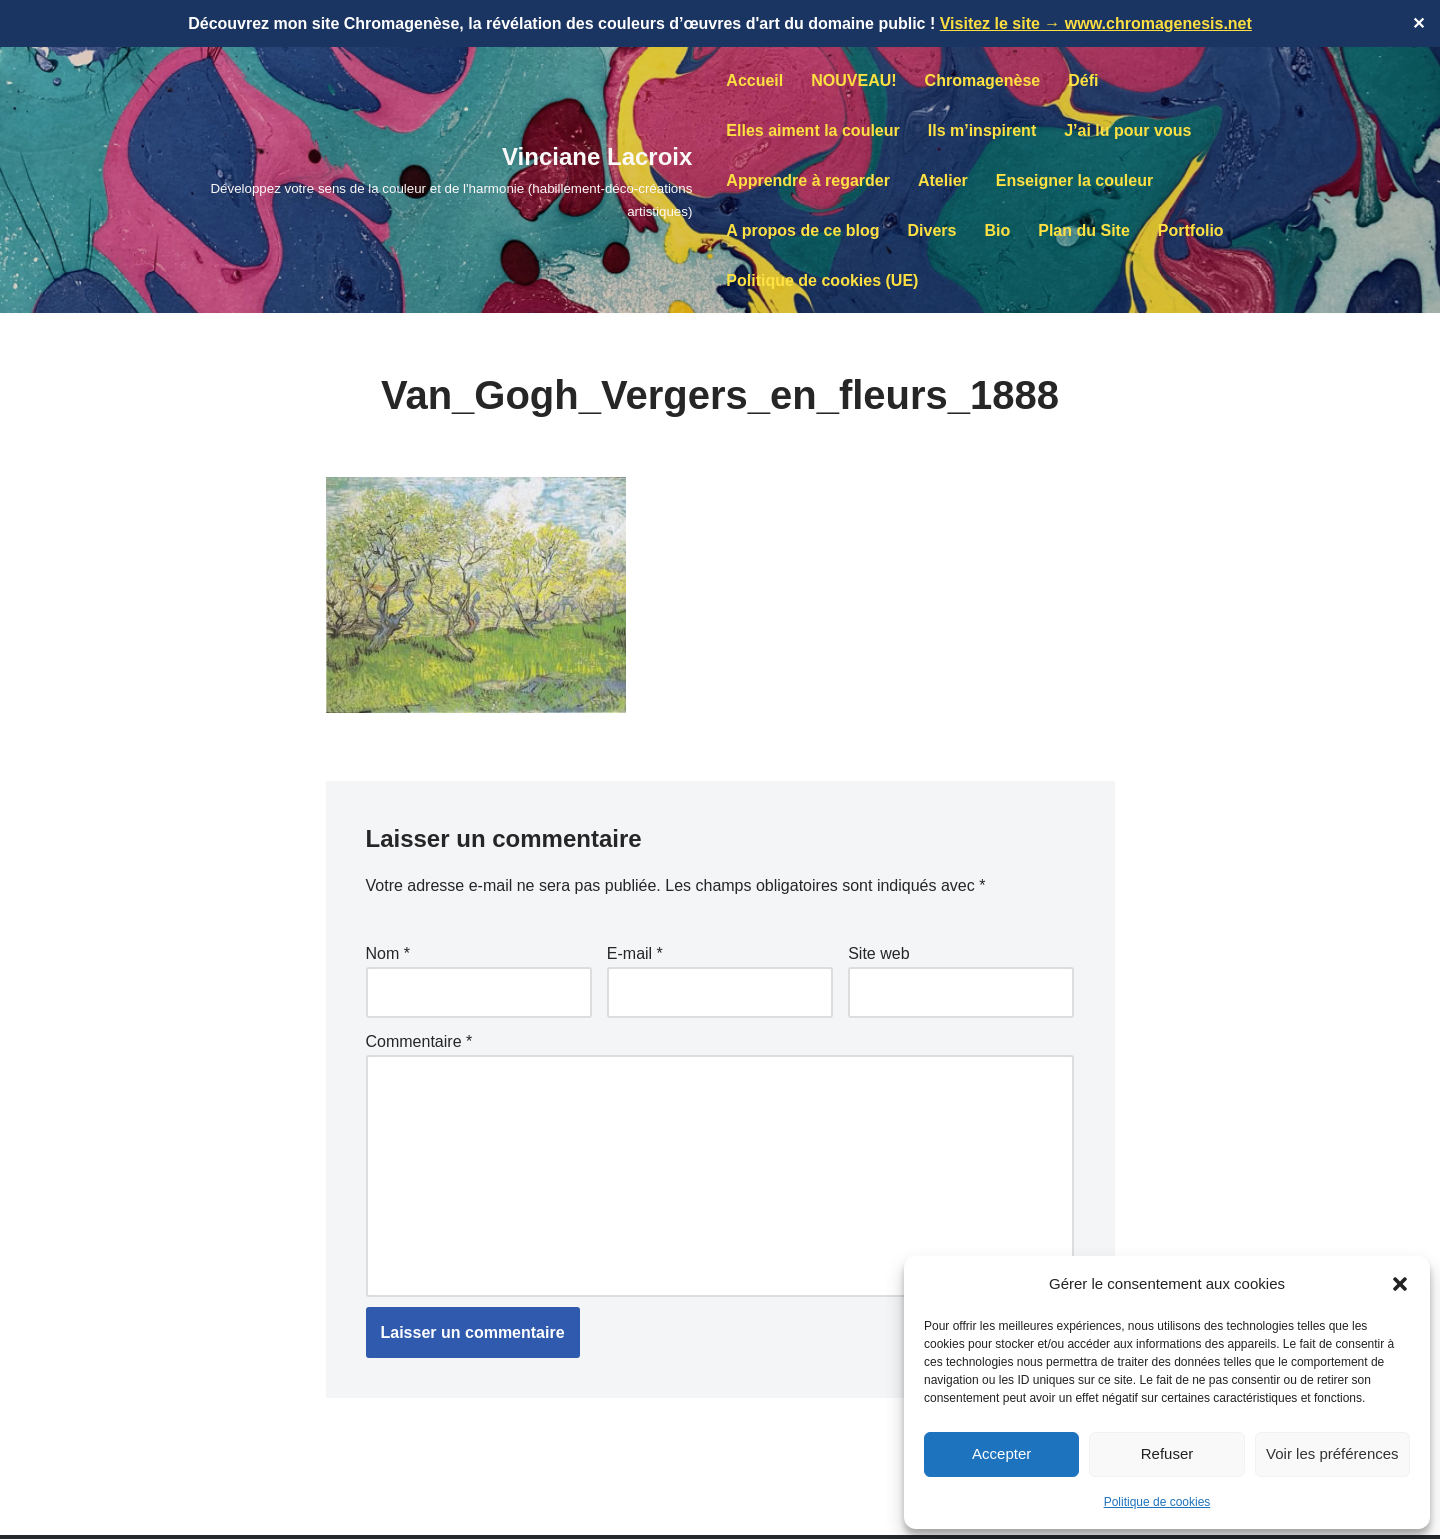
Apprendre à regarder (808, 180)
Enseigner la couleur (1074, 180)
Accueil (754, 80)
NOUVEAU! (853, 80)
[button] (1400, 1284)
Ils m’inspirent (982, 130)
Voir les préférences (1332, 1453)
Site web (878, 953)
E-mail (635, 953)
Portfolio (1191, 230)
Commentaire (419, 1041)
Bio (997, 230)
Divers (932, 230)
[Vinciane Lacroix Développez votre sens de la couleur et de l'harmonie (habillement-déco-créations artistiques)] (421, 180)
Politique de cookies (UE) (822, 280)
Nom (388, 953)
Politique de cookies (1157, 1502)
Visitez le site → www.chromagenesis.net (1096, 23)
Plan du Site (1084, 230)
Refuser (1167, 1453)
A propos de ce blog (802, 230)
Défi (1083, 80)
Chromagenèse (983, 80)
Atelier (943, 180)
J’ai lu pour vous (1127, 130)
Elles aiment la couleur (812, 130)
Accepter (1001, 1453)
